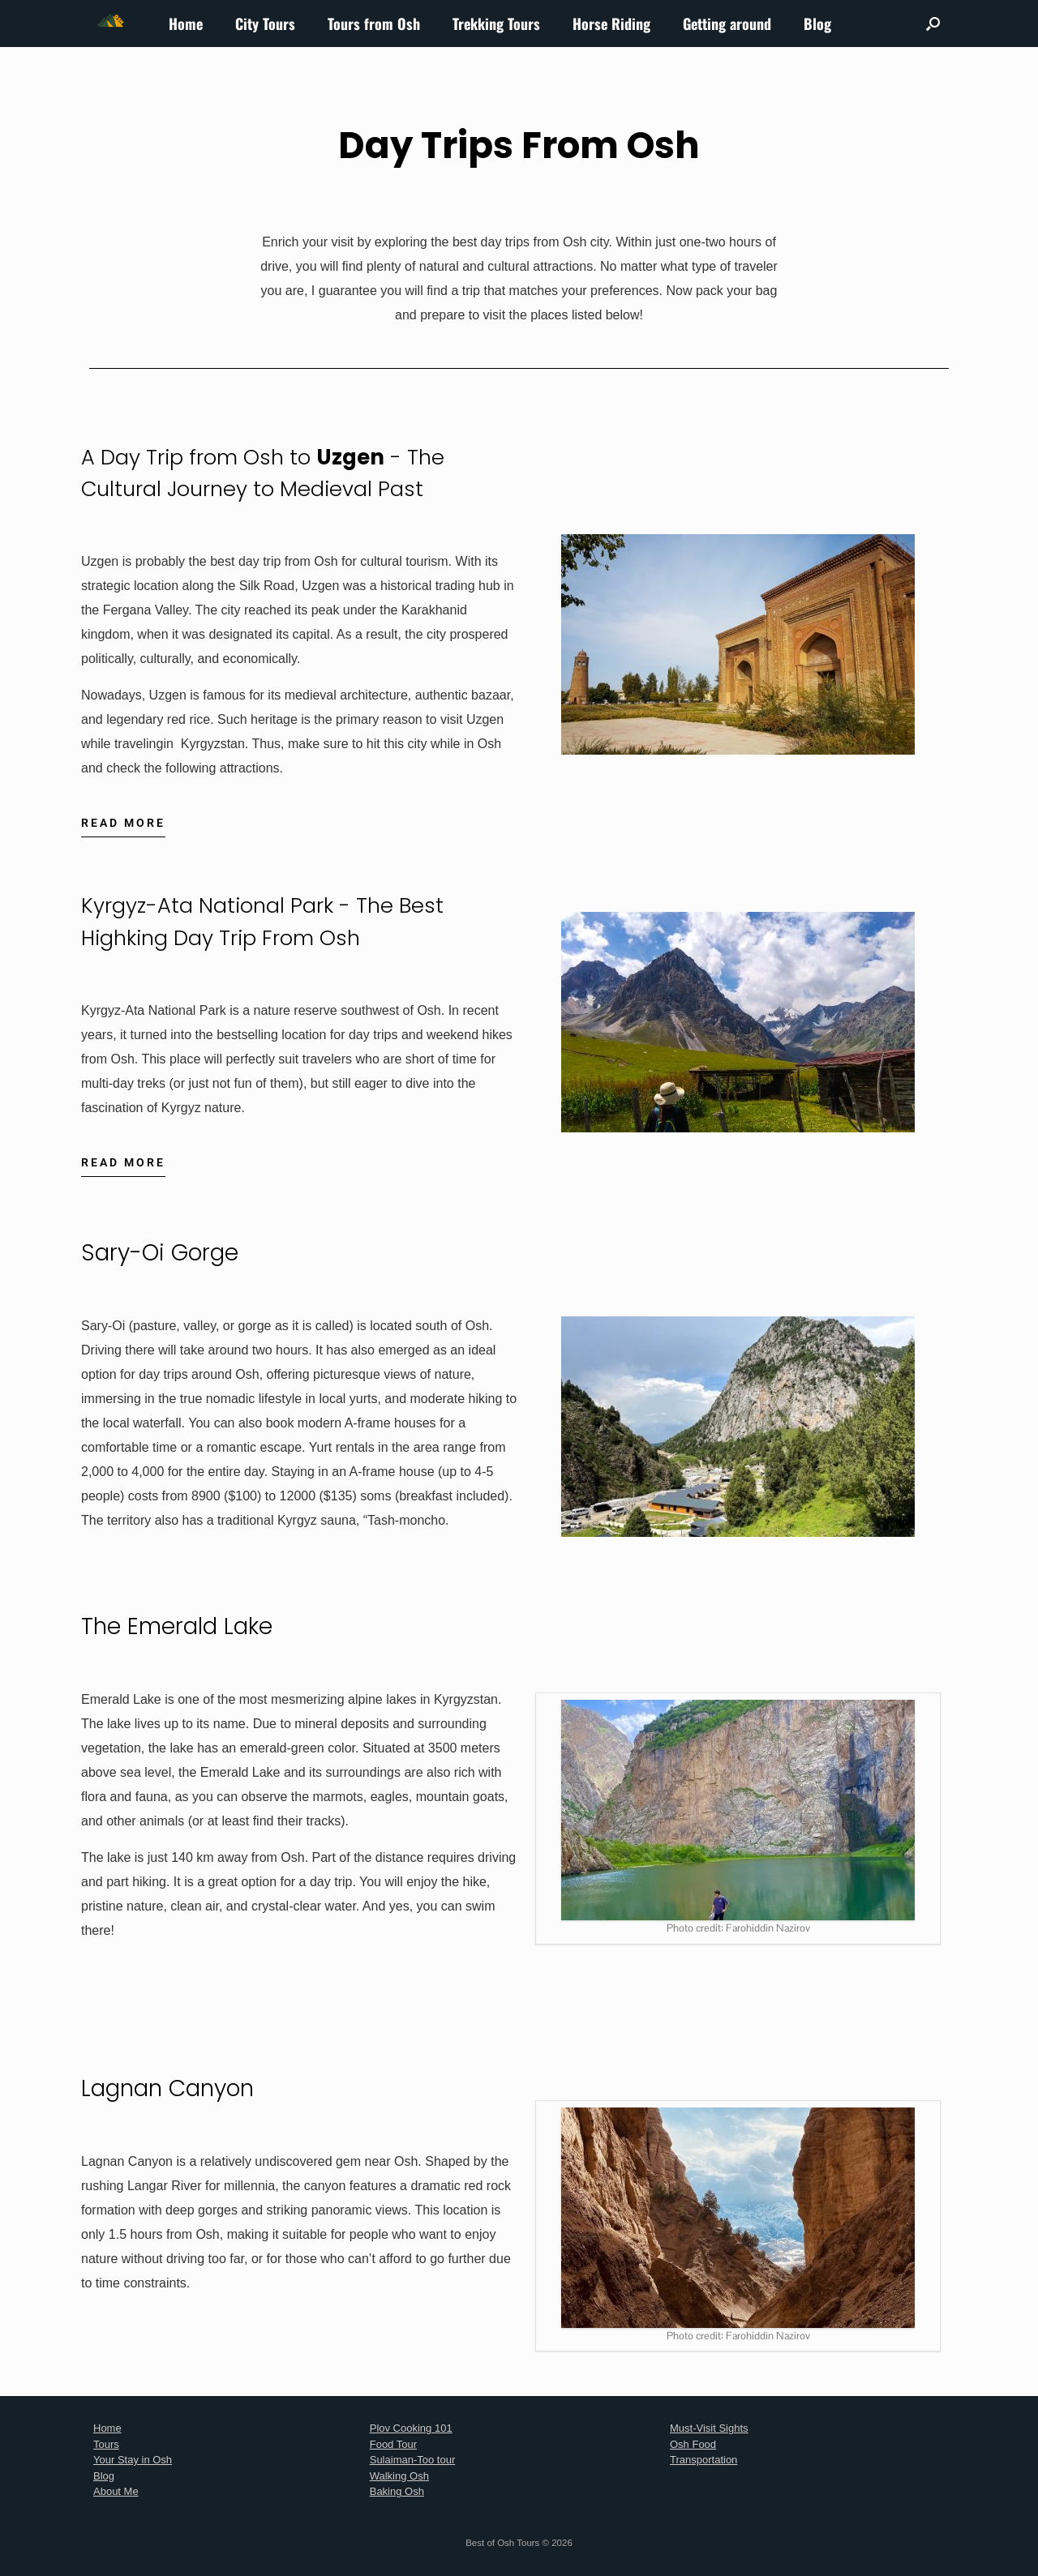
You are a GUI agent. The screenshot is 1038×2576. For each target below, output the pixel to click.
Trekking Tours (496, 23)
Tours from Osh (374, 23)
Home (186, 23)
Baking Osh (397, 2491)
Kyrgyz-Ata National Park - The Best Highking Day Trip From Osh (275, 920)
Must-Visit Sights (709, 2428)
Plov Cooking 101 (411, 2428)
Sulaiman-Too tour (413, 2460)
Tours (106, 2444)
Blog (817, 23)
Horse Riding (611, 23)
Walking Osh (399, 2476)
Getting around (727, 23)
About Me (116, 2491)
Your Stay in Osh (132, 2460)
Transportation (703, 2460)
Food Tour (393, 2444)
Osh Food (693, 2444)
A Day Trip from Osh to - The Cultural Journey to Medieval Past (277, 472)
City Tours (265, 23)
